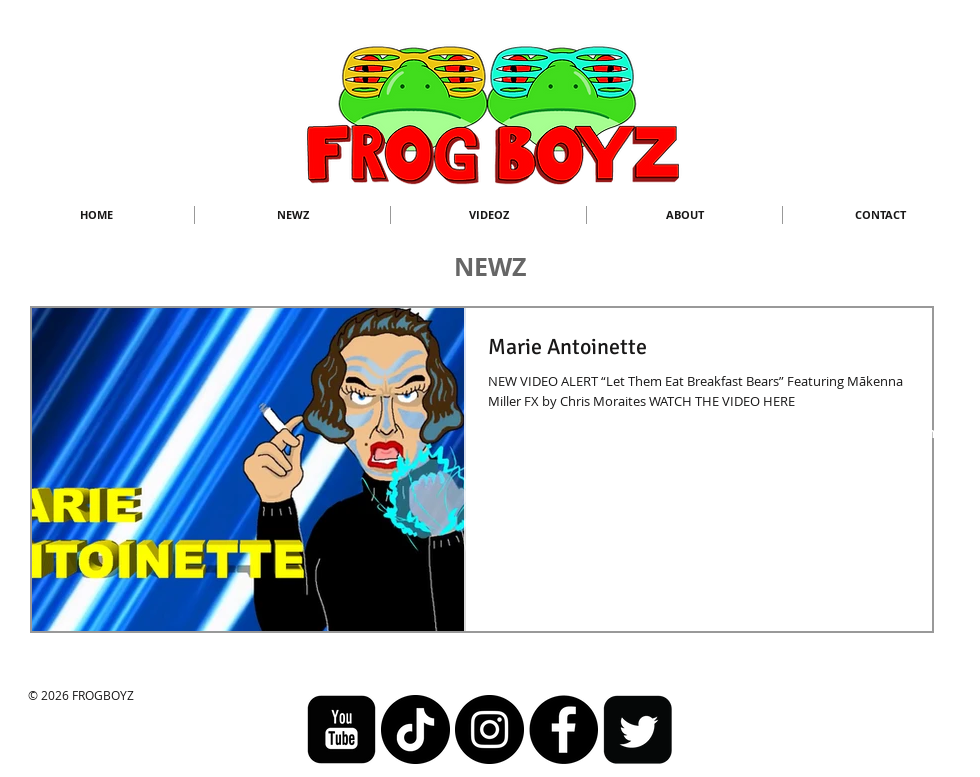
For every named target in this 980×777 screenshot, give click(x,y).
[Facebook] (563, 729)
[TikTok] (415, 729)
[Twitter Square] (637, 729)
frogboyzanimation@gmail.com (834, 433)
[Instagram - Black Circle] (489, 729)
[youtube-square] (341, 729)
